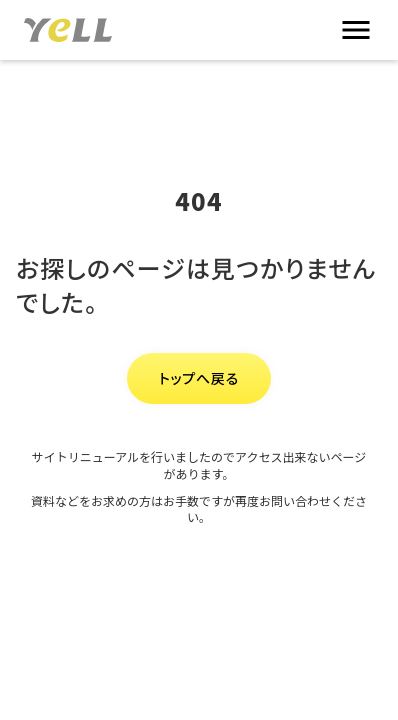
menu (356, 30)
